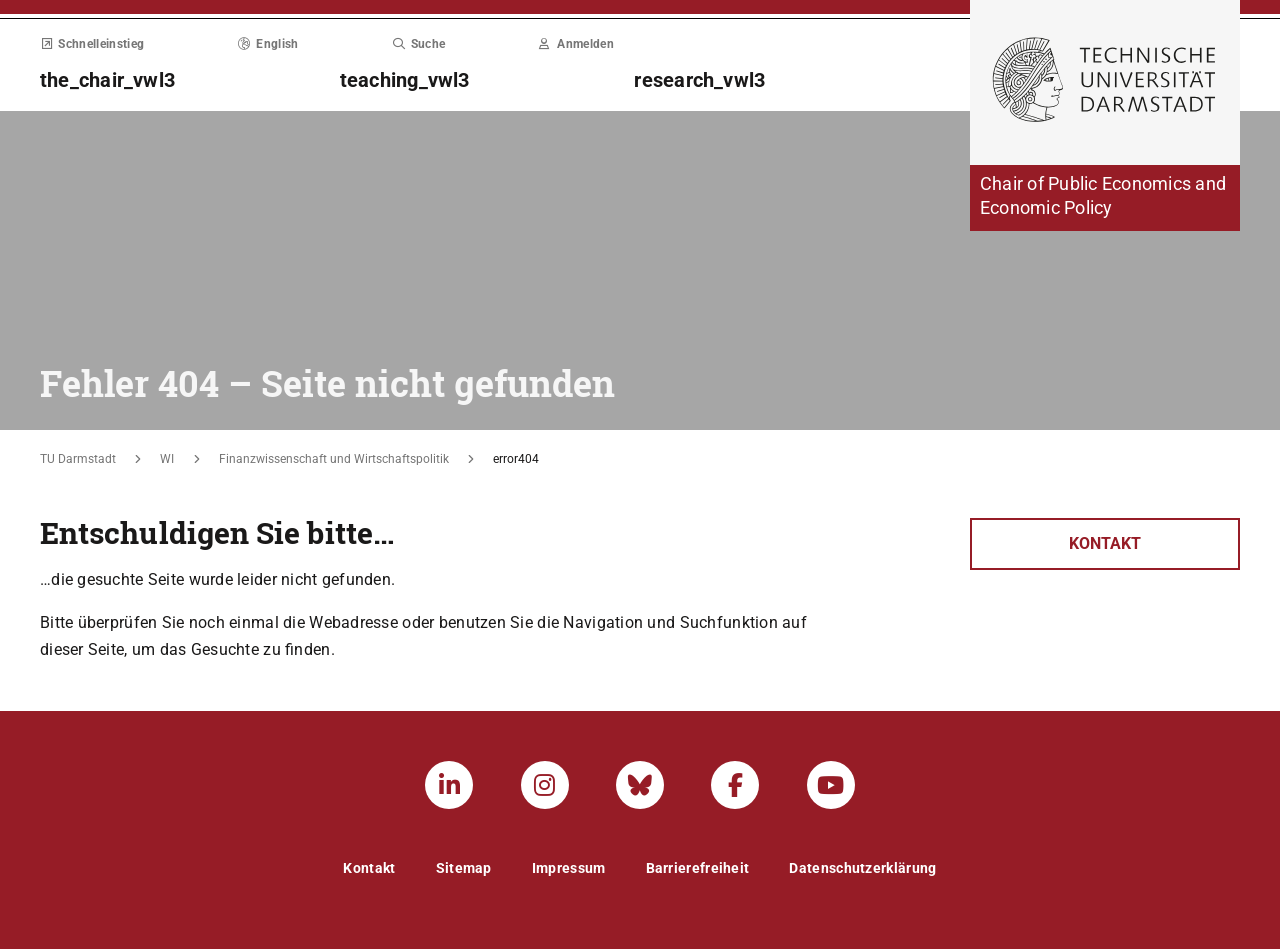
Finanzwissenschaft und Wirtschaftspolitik (334, 459)
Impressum (569, 868)
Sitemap (464, 868)
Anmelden (576, 44)
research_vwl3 (699, 80)
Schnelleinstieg (92, 44)
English (268, 44)
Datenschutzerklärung (862, 868)
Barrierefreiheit (698, 868)
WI (167, 459)
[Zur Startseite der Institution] (1105, 198)
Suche (418, 44)
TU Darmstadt (78, 459)
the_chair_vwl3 (107, 80)
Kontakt (1105, 543)
